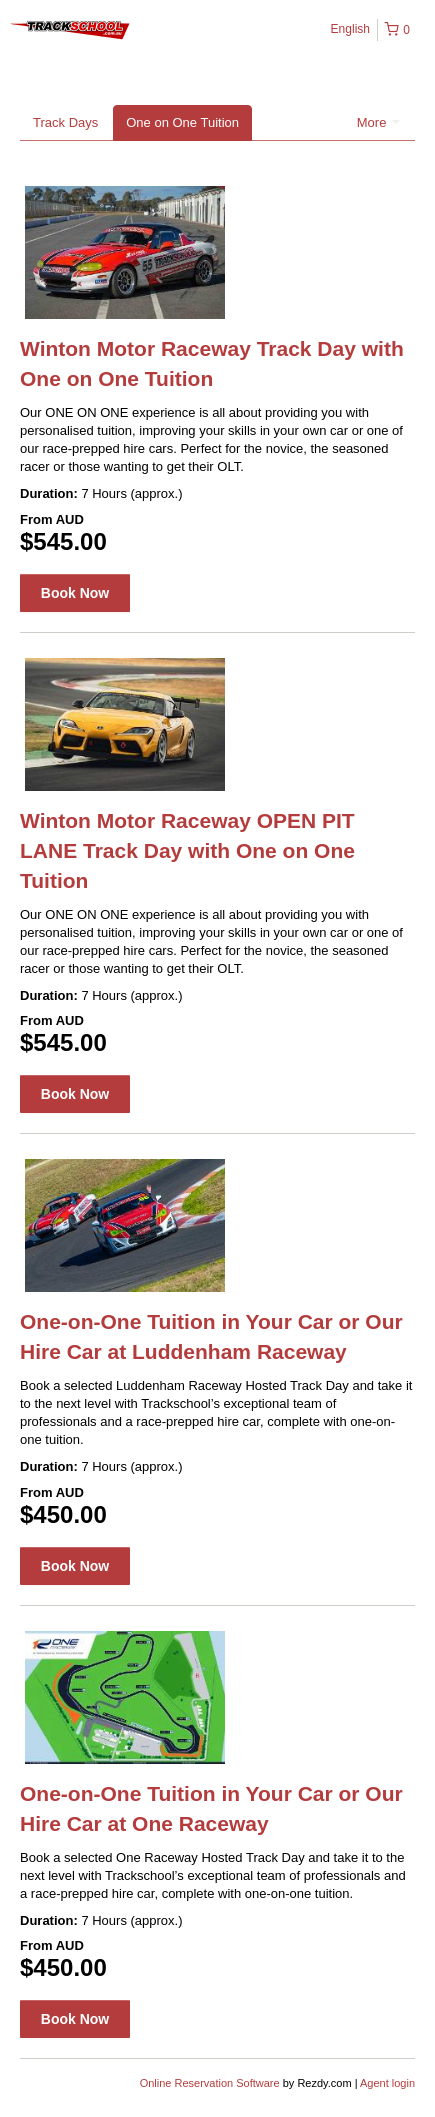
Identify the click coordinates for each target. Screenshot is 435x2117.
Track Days (65, 122)
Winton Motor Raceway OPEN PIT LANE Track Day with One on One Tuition (187, 850)
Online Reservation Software (210, 2083)
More (378, 122)
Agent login (387, 2083)
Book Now (75, 593)
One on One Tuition (182, 122)
